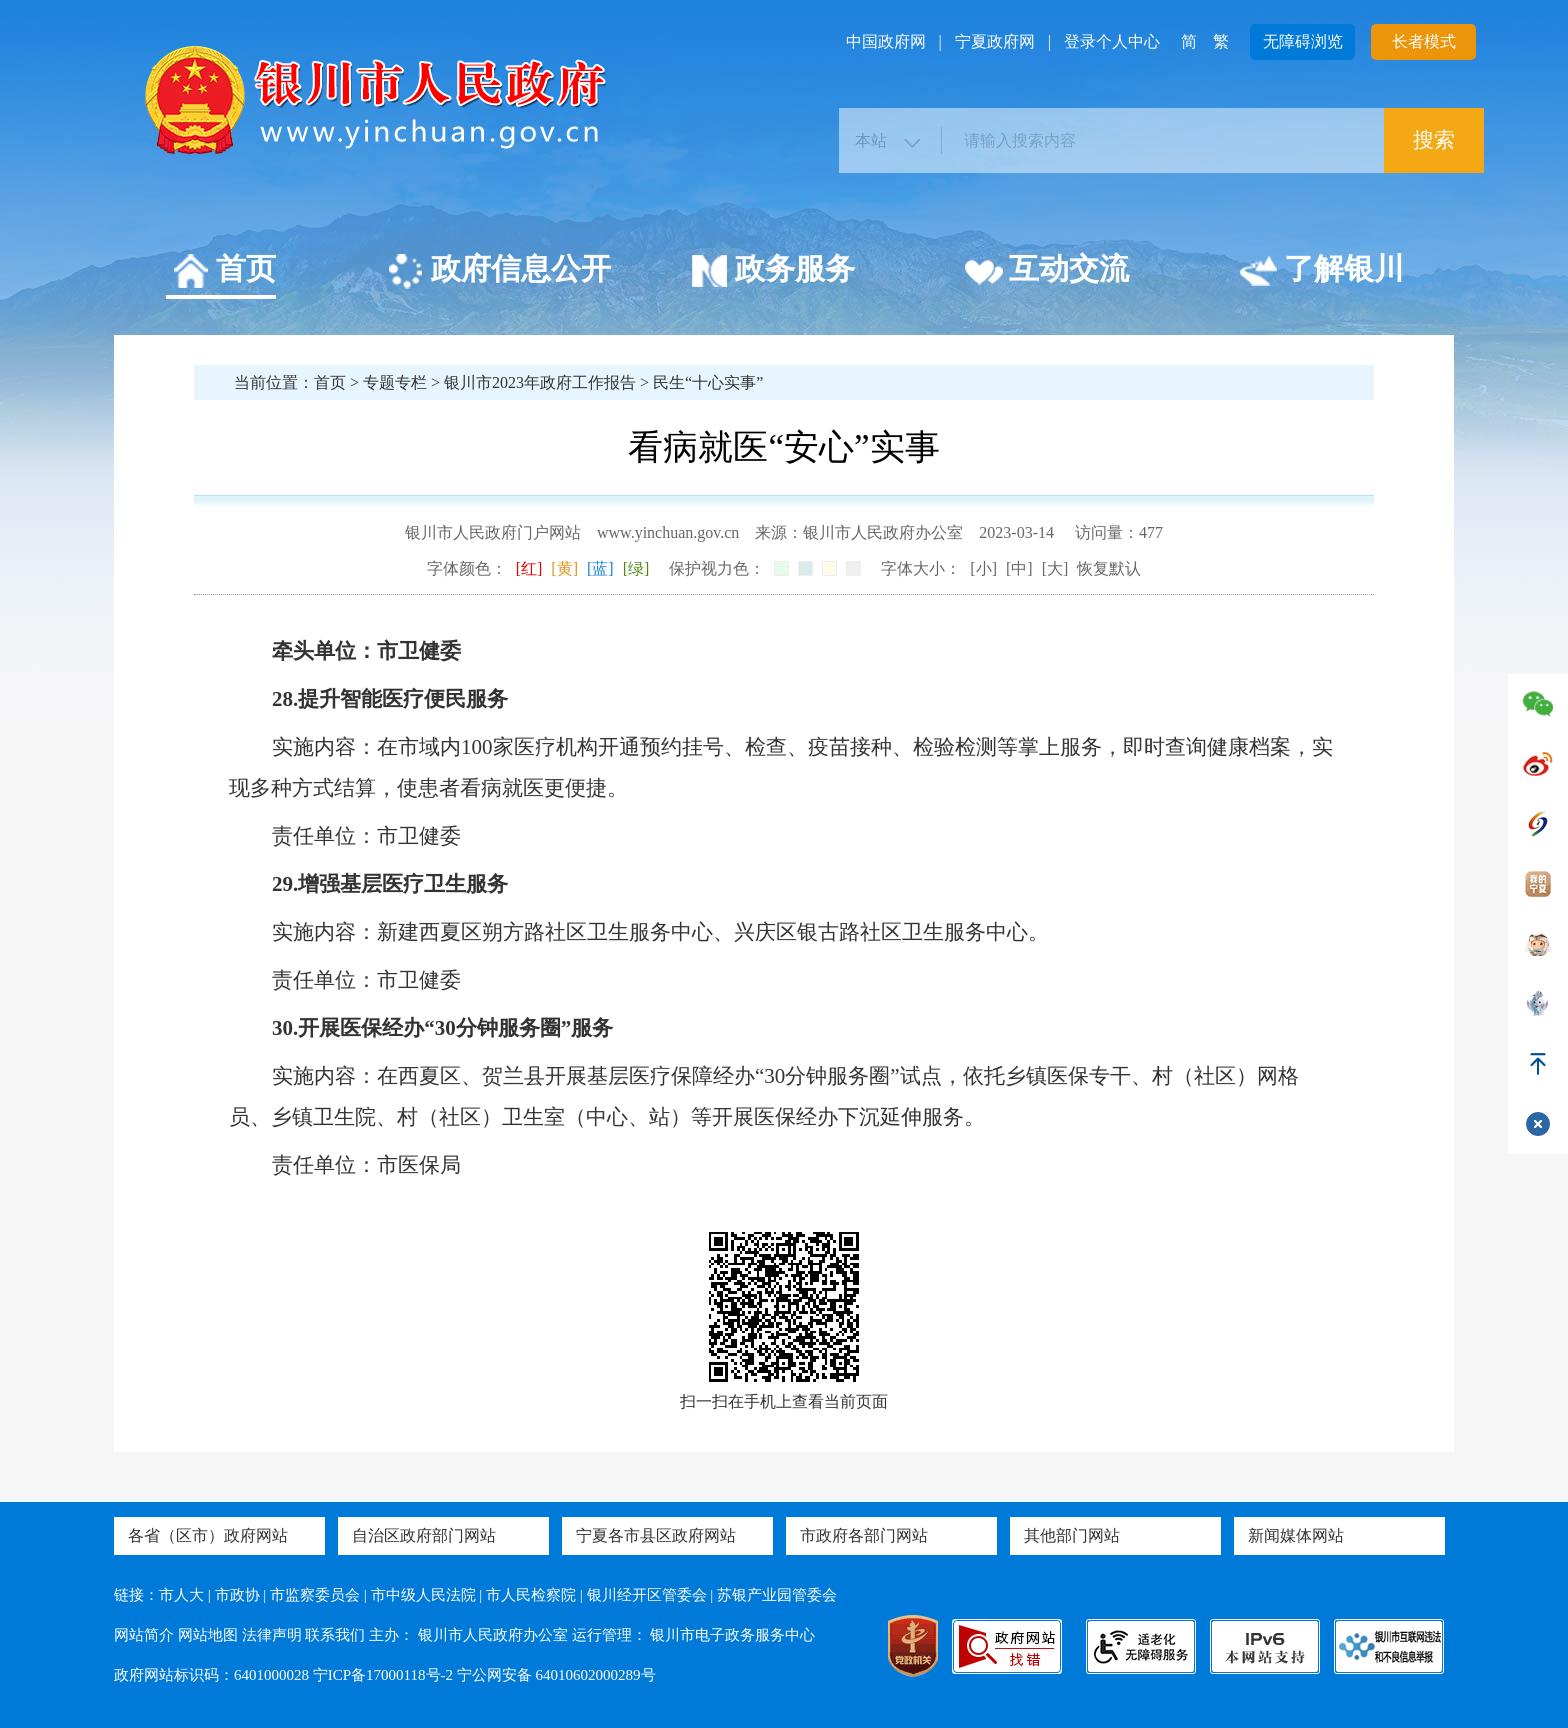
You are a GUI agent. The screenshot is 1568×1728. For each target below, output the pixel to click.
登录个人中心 (1112, 41)
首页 (223, 272)
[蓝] (600, 568)
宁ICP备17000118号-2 (383, 1675)
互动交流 (1046, 272)
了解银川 (1321, 272)
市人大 (181, 1595)
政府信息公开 (498, 272)
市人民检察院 (531, 1595)
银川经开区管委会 (647, 1595)
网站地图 (208, 1635)
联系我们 (335, 1635)
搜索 (1434, 140)
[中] (1019, 568)
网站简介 (144, 1635)
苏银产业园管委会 (777, 1595)
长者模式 (1424, 41)
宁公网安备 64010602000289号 (556, 1675)
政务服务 (772, 272)
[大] (1055, 568)
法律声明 (272, 1635)
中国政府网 (886, 41)
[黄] (564, 568)
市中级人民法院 (423, 1595)
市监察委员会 (315, 1595)
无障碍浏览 (1303, 41)
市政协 (237, 1595)
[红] (529, 568)
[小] (983, 568)
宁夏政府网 (995, 41)
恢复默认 (1109, 568)
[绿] (636, 568)
